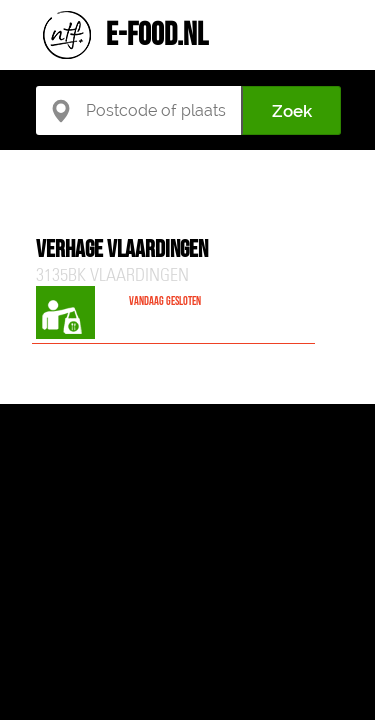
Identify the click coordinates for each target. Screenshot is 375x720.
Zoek (292, 111)
